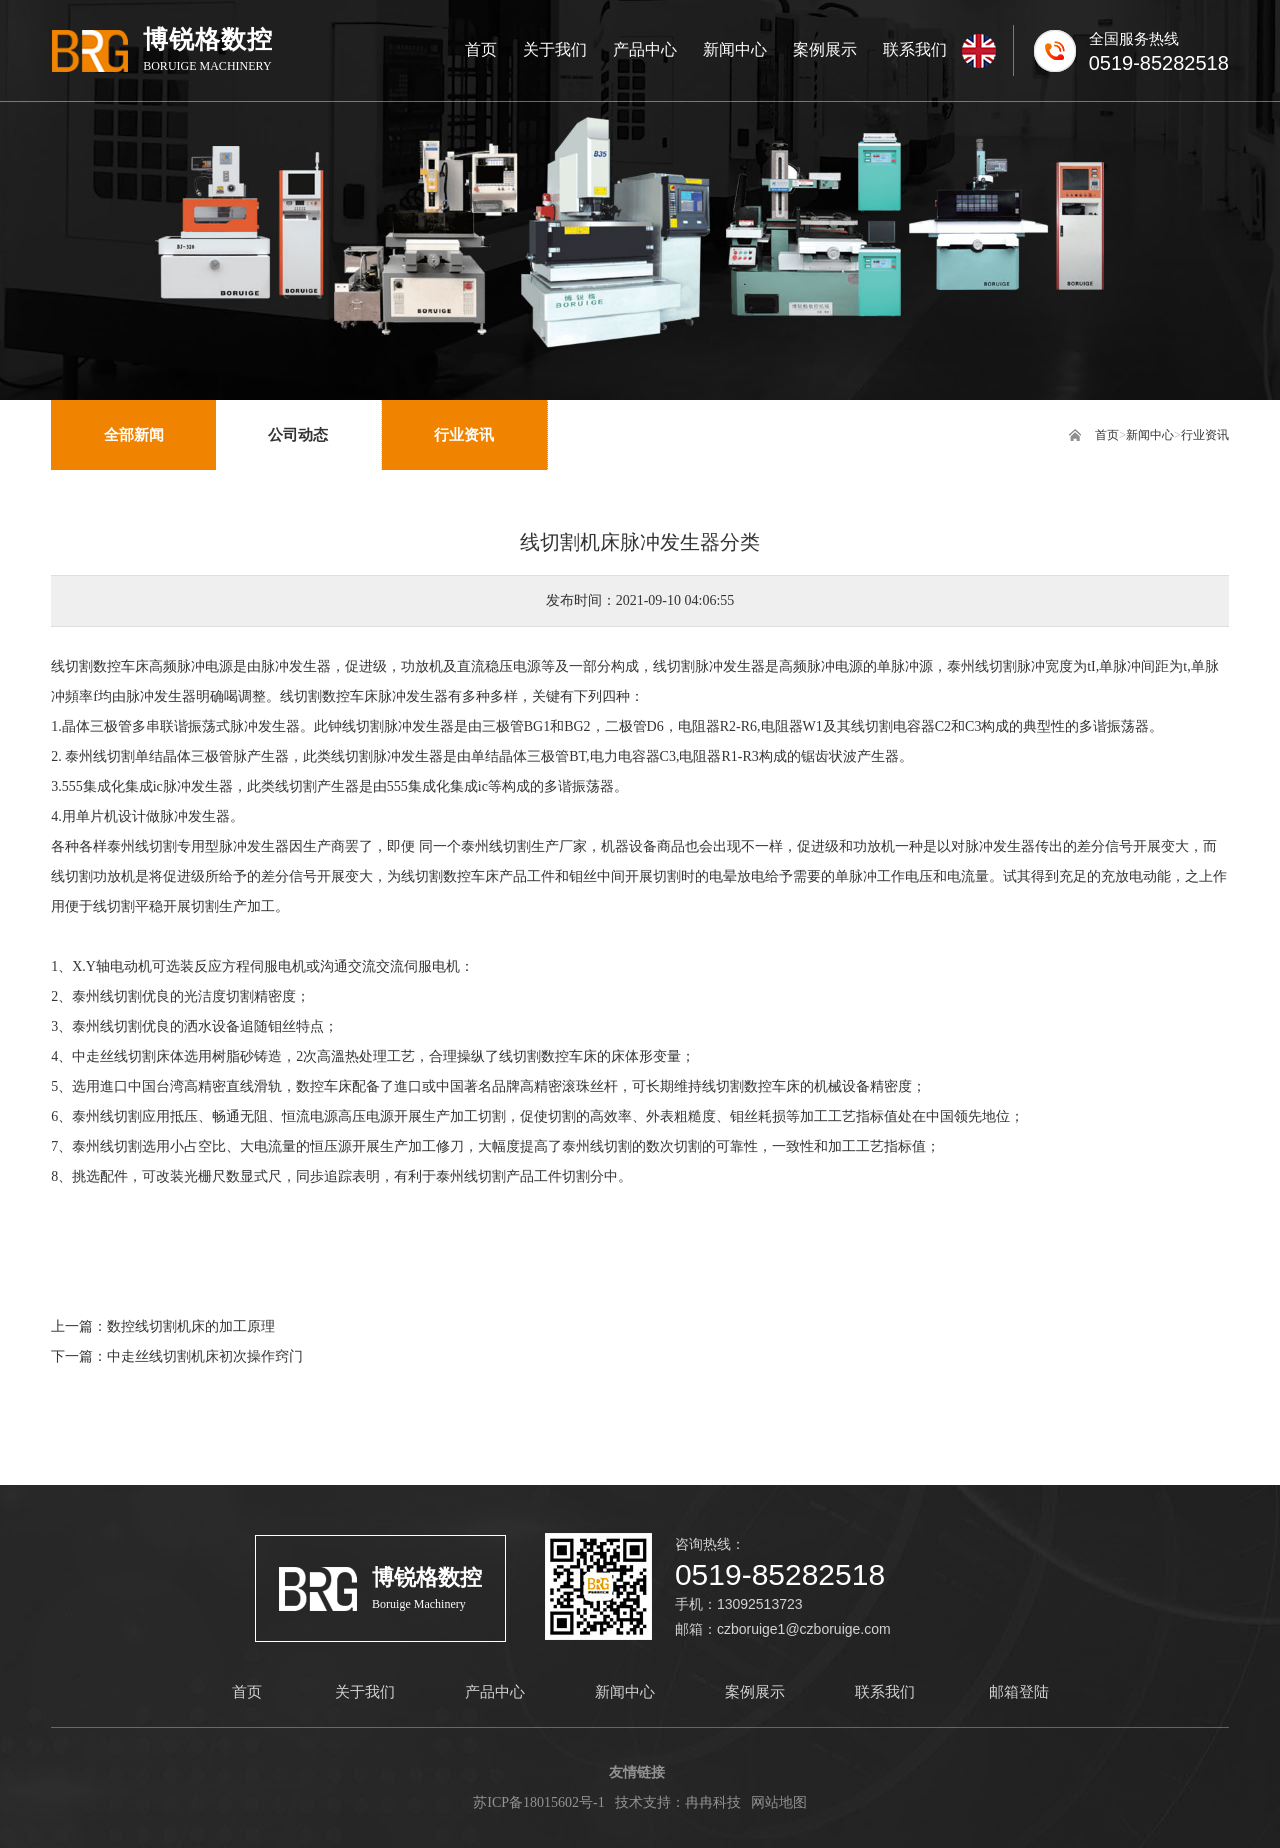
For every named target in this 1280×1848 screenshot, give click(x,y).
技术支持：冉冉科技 (678, 1802)
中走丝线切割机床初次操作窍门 (205, 1356)
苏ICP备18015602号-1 (538, 1802)
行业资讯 (1205, 435)
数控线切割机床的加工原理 (191, 1326)
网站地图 (779, 1802)
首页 (1107, 435)
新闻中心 (1150, 435)
